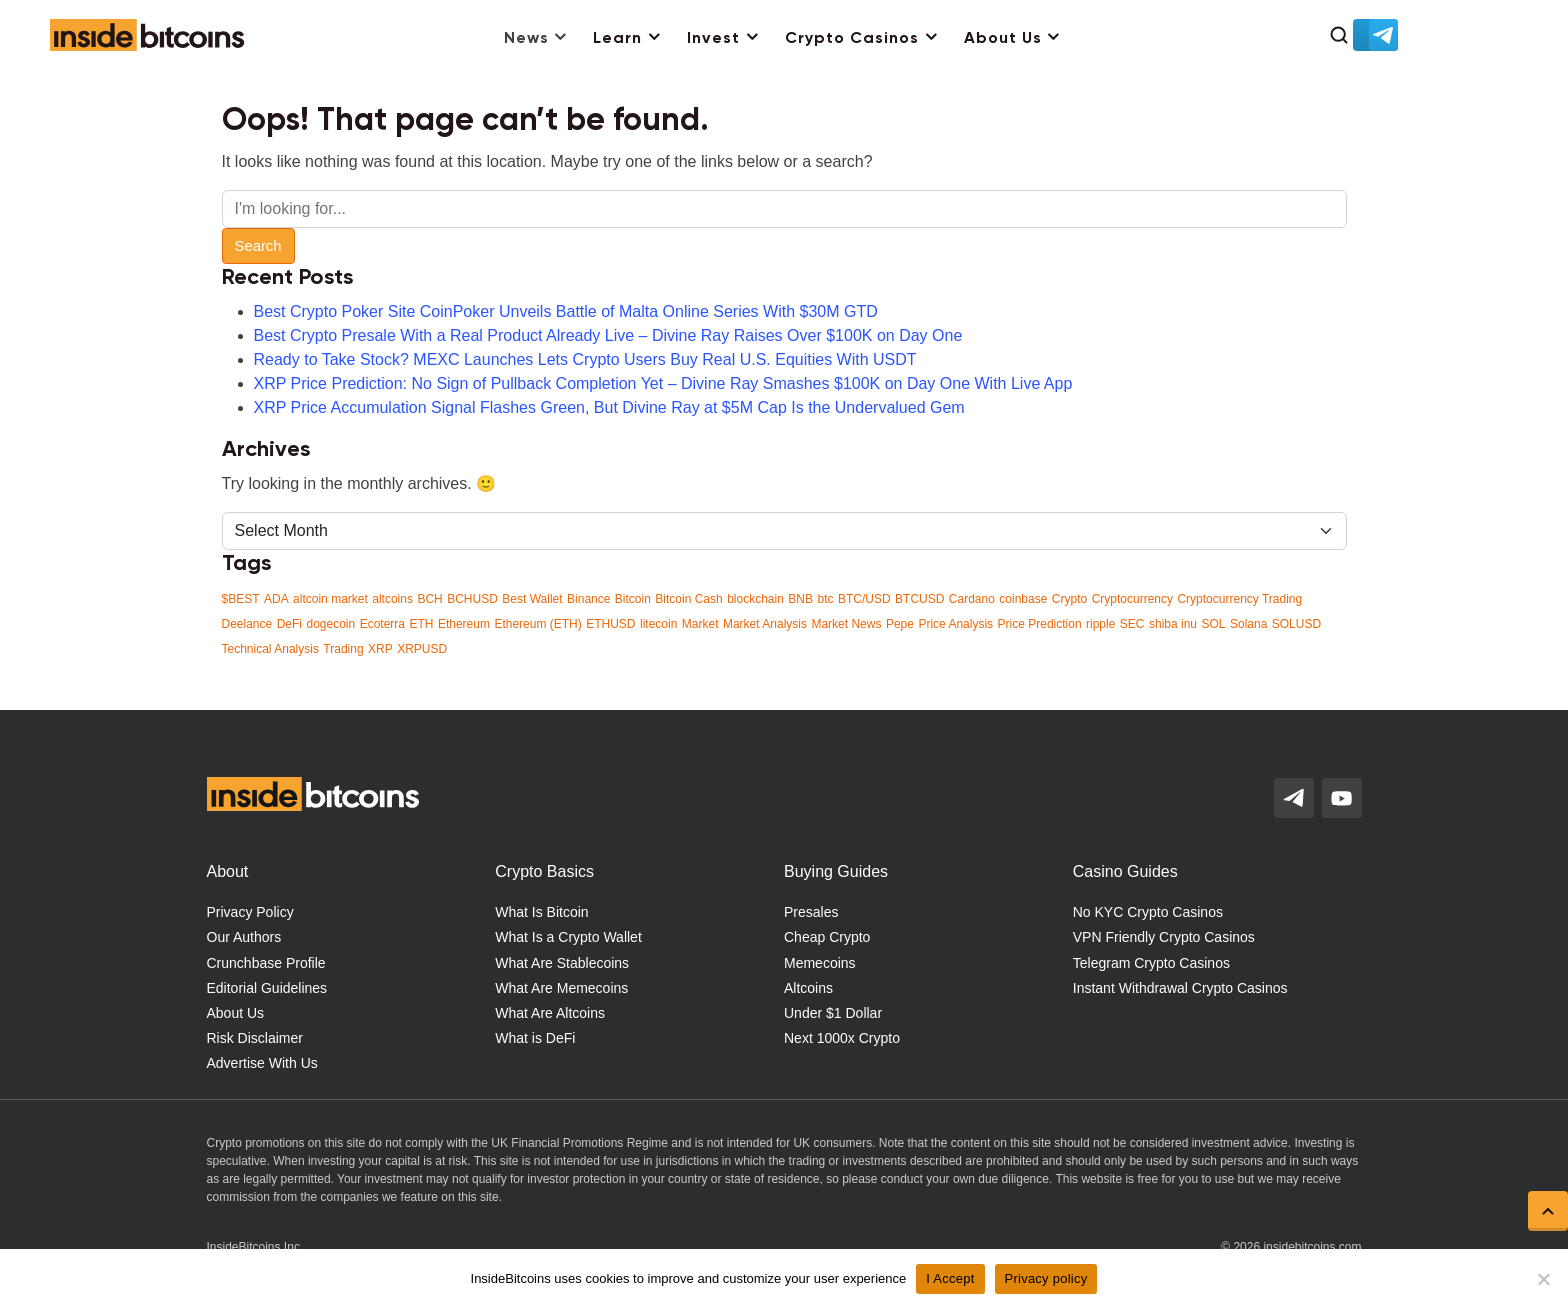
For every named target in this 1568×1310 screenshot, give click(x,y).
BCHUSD (472, 599)
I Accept (950, 1278)
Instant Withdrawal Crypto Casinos (1180, 988)
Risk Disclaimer (255, 1038)
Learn (617, 39)
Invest (713, 39)
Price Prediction (1040, 624)
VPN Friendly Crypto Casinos (1164, 937)
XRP (380, 649)
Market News (846, 624)
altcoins (392, 599)
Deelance (247, 624)
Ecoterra (382, 624)
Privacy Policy (250, 912)
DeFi (289, 624)
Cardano (972, 599)
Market (700, 624)
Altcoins (808, 988)
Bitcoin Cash (688, 599)
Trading (343, 649)
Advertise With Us (262, 1063)
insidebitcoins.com (1312, 1247)
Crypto (1069, 599)
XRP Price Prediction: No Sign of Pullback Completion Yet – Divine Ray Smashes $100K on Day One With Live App (663, 383)
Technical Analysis (270, 649)
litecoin (658, 624)
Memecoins (820, 963)
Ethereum (464, 624)
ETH (421, 624)
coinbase (1023, 599)
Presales (811, 912)
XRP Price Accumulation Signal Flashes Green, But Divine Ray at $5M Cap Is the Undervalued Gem (609, 407)
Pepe (900, 624)
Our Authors (244, 937)
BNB (800, 599)
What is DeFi (535, 1038)
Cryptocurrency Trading (1239, 599)
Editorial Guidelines (267, 988)
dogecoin (330, 624)
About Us (1003, 39)
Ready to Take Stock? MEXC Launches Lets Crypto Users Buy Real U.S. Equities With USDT (585, 359)
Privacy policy (1046, 1278)
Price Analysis (955, 624)
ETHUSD (610, 624)
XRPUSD (422, 649)
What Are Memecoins (561, 988)
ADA (276, 599)
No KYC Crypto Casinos (1148, 912)
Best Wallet (532, 599)
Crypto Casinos (852, 39)
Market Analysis (765, 624)
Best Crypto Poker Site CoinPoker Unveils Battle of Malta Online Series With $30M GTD (566, 311)
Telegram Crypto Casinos (1151, 963)
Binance (588, 599)
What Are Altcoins (550, 1013)
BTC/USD (864, 599)
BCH (429, 599)
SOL (1213, 624)
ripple (1100, 624)
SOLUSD (1296, 624)
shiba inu (1173, 624)
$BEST (241, 599)
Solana (1248, 624)
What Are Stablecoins (562, 963)
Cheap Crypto (827, 937)
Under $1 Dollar (833, 1013)
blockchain (755, 599)
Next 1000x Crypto (842, 1038)
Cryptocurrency (1132, 599)
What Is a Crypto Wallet (568, 937)
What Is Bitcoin (541, 912)
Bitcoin (633, 599)
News (526, 39)
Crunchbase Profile (266, 963)
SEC (1132, 624)
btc (825, 599)
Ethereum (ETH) (537, 624)
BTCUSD (919, 599)
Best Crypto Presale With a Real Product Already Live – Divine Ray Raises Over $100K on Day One (608, 335)
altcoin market (330, 599)
